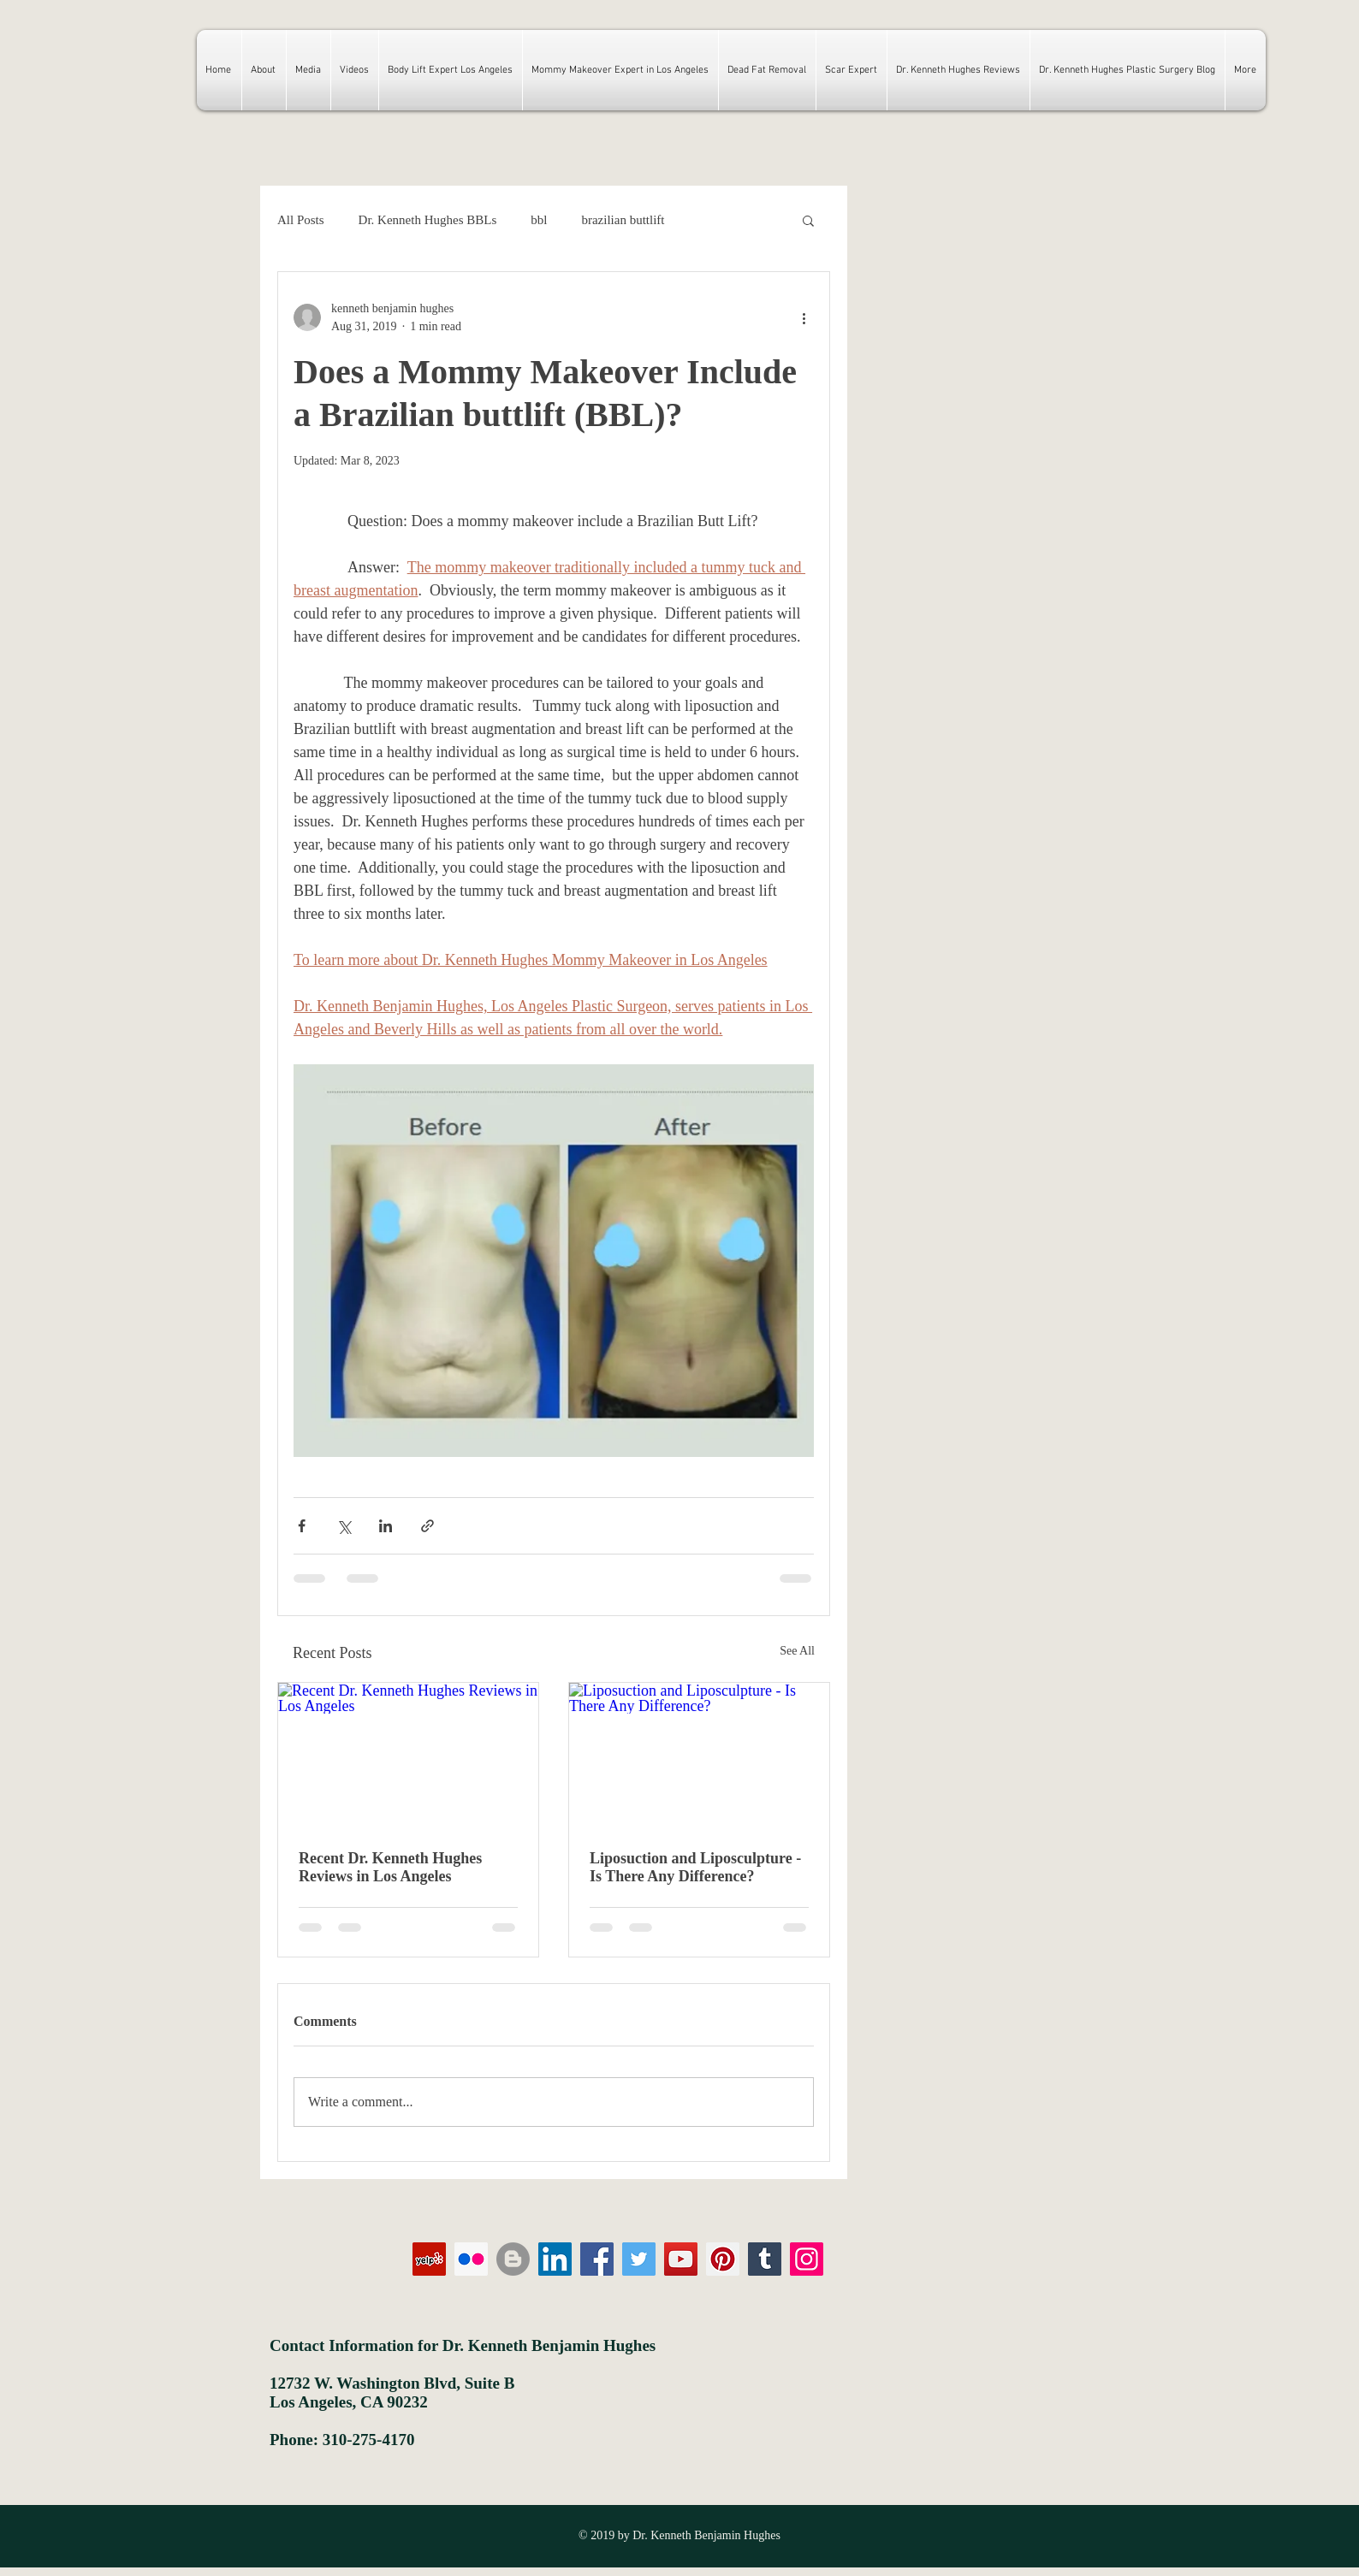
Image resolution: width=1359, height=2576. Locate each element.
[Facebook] (597, 2259)
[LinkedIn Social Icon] (555, 2259)
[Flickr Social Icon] (471, 2259)
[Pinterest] (722, 2259)
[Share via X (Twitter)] (343, 1526)
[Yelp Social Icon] (429, 2259)
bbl (539, 220)
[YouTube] (680, 2259)
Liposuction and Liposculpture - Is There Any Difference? (695, 1867)
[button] (808, 220)
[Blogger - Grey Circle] (513, 2259)
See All (797, 1650)
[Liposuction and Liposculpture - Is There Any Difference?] (699, 1756)
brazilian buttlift (622, 220)
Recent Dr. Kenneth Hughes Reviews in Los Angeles (390, 1867)
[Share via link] (427, 1526)
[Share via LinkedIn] (385, 1526)
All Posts (300, 220)
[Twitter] (639, 2259)
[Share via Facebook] (302, 1526)
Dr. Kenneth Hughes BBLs (428, 220)
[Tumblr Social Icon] (764, 2259)
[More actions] (803, 317)
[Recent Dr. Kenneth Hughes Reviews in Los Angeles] (408, 1756)
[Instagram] (806, 2259)
